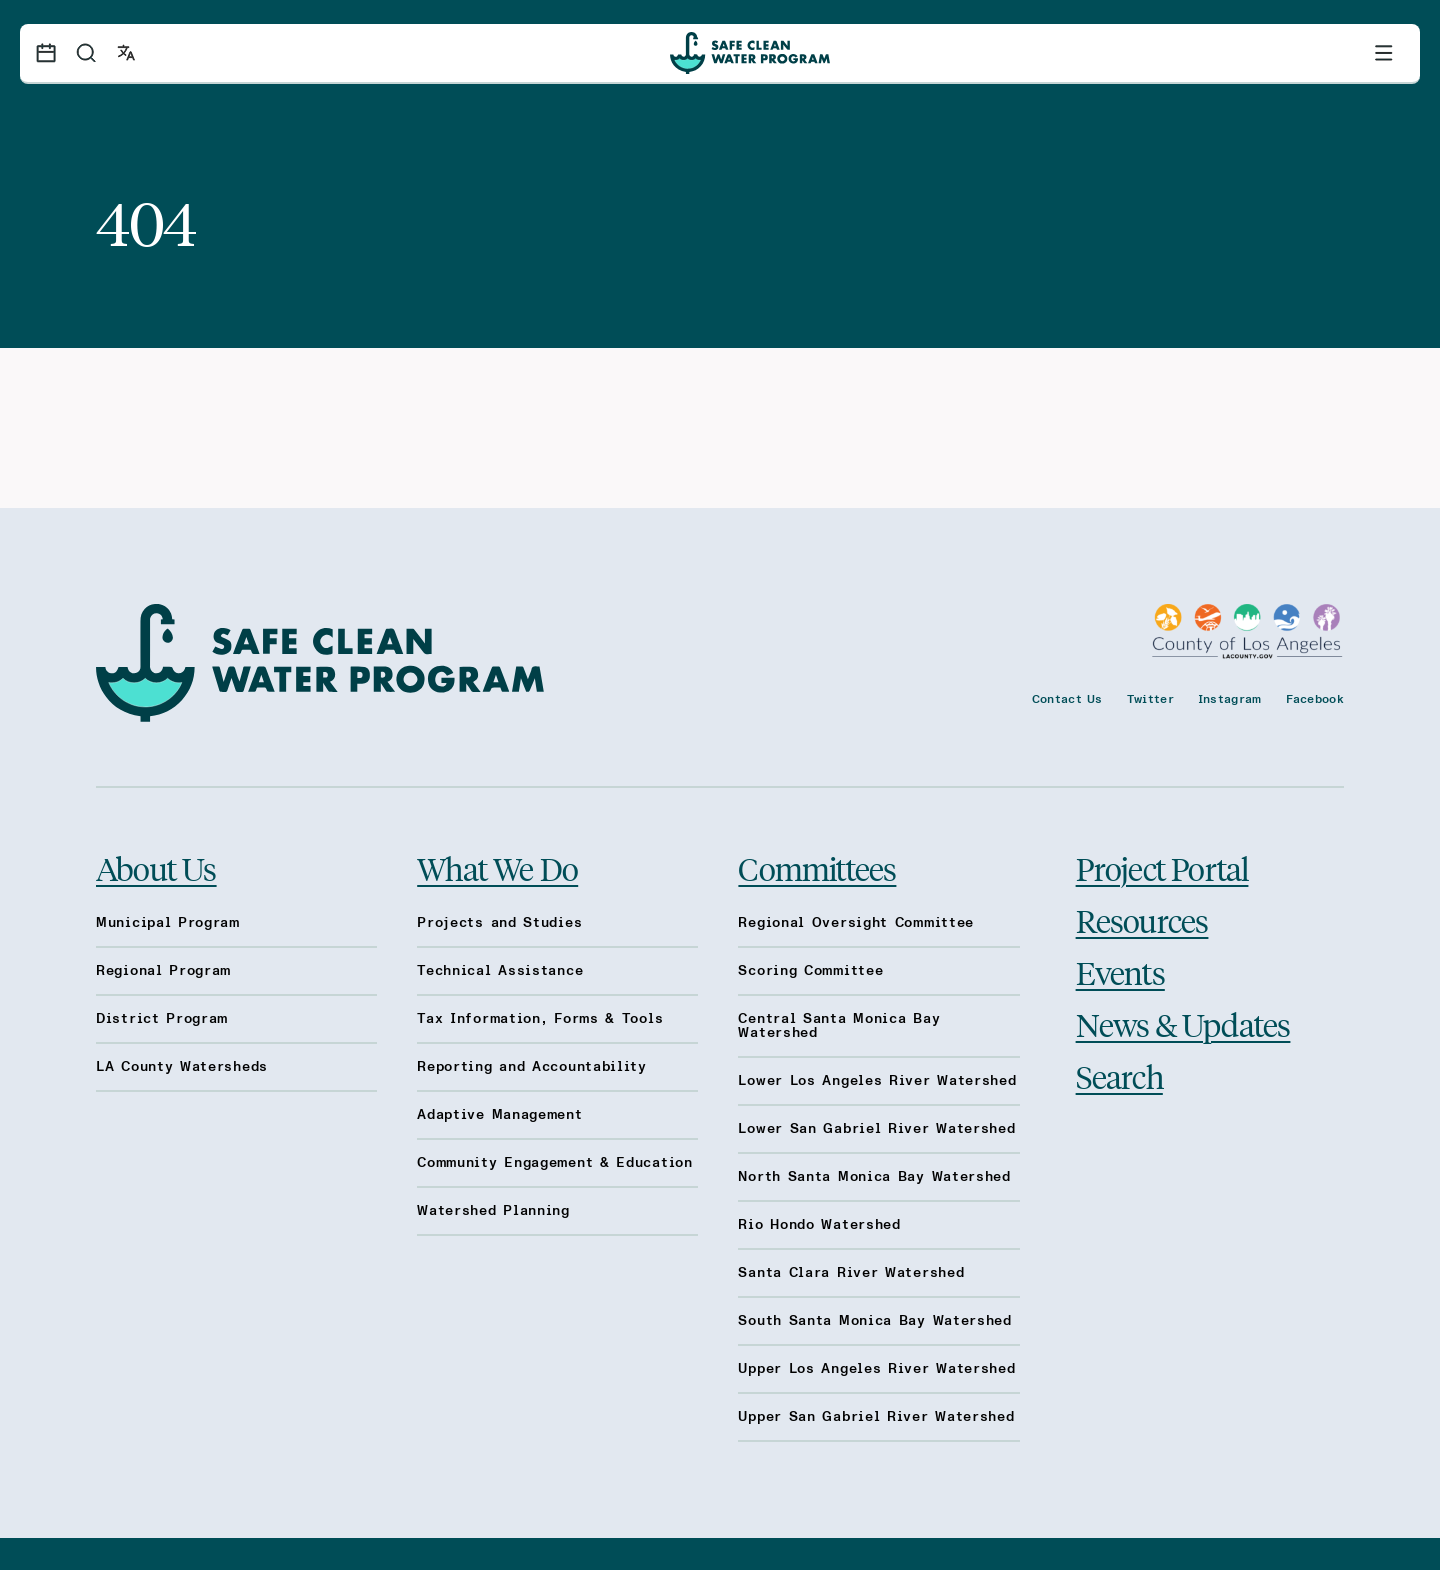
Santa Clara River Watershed (851, 1273)
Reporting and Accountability (532, 1067)
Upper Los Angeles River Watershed (876, 1369)
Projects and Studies (499, 923)
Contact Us (1067, 699)
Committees (817, 868)
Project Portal (1162, 868)
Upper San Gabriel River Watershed (876, 1417)
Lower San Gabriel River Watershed (876, 1129)
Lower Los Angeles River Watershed (877, 1081)
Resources (1142, 920)
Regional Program (163, 971)
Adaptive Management (499, 1115)
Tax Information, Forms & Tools (540, 1019)
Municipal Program (168, 923)
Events (1120, 972)
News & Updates (1183, 1024)
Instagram (1230, 699)
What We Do (497, 868)
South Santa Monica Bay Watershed (874, 1321)
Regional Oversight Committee (856, 923)
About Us (156, 868)
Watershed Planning (493, 1211)
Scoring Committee (810, 971)
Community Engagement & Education (554, 1163)
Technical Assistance (500, 971)
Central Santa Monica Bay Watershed (839, 1026)
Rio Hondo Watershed (819, 1225)
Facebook (1315, 699)
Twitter (1150, 699)
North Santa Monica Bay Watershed (874, 1177)
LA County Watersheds (182, 1067)
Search (1119, 1076)
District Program (162, 1019)
